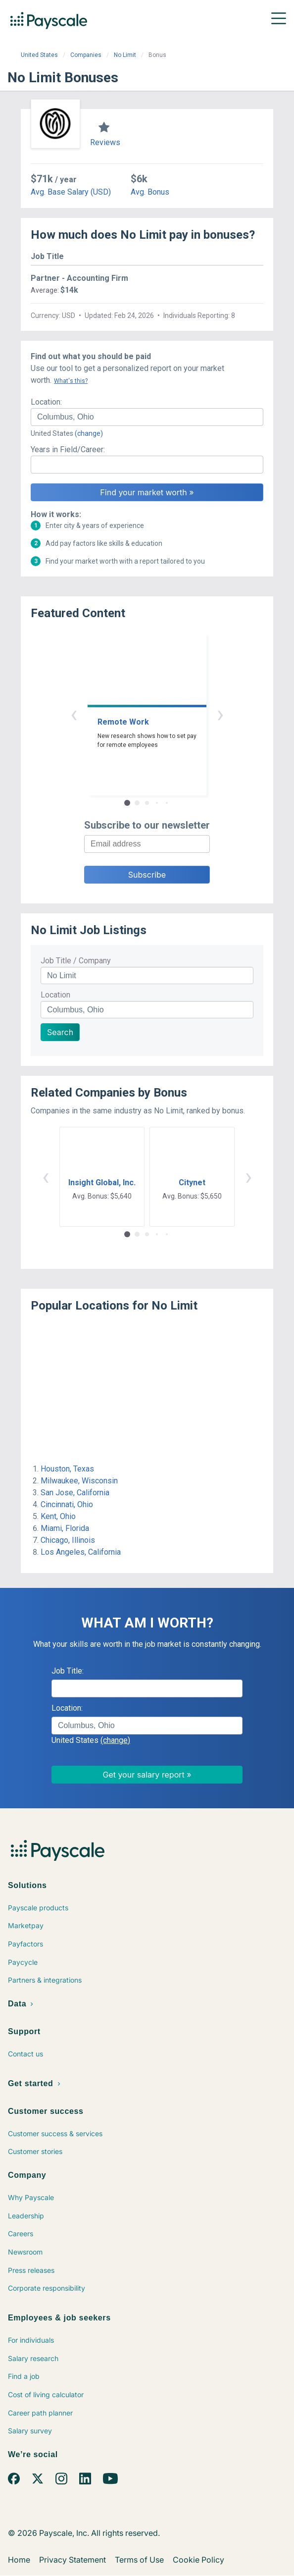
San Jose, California (75, 1492)
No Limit (125, 55)
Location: (46, 402)
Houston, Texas (67, 1468)
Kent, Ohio (58, 1516)
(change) (89, 433)
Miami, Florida (65, 1528)
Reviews (105, 142)
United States (39, 55)
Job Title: (67, 1671)
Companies (85, 55)
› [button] (220, 714)
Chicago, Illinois (68, 1540)
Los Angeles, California (81, 1552)
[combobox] (147, 417)
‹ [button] (73, 714)
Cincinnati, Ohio (67, 1504)
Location (55, 994)
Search (60, 1032)
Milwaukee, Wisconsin (79, 1480)
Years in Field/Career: (68, 449)
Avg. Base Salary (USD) (71, 192)
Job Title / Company (76, 960)
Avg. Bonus (150, 192)
